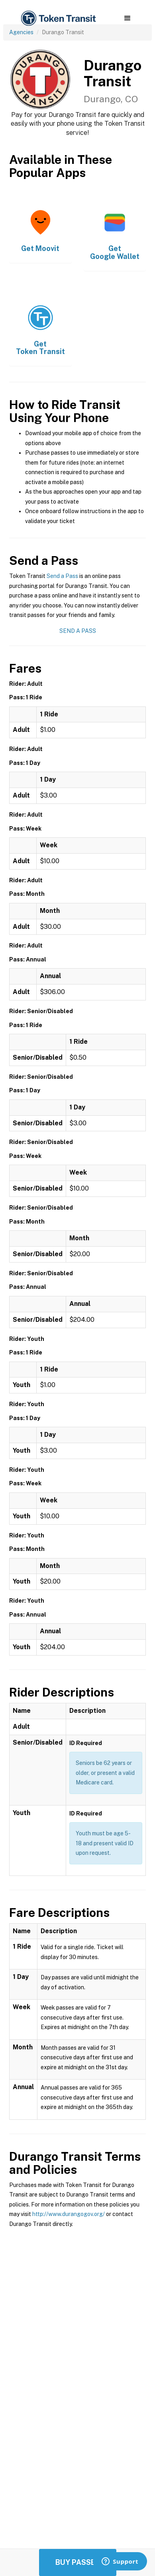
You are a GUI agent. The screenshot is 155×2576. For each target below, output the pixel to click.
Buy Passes (77, 2562)
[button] (127, 18)
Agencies (21, 32)
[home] (58, 18)
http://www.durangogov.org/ (68, 2214)
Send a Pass (62, 576)
